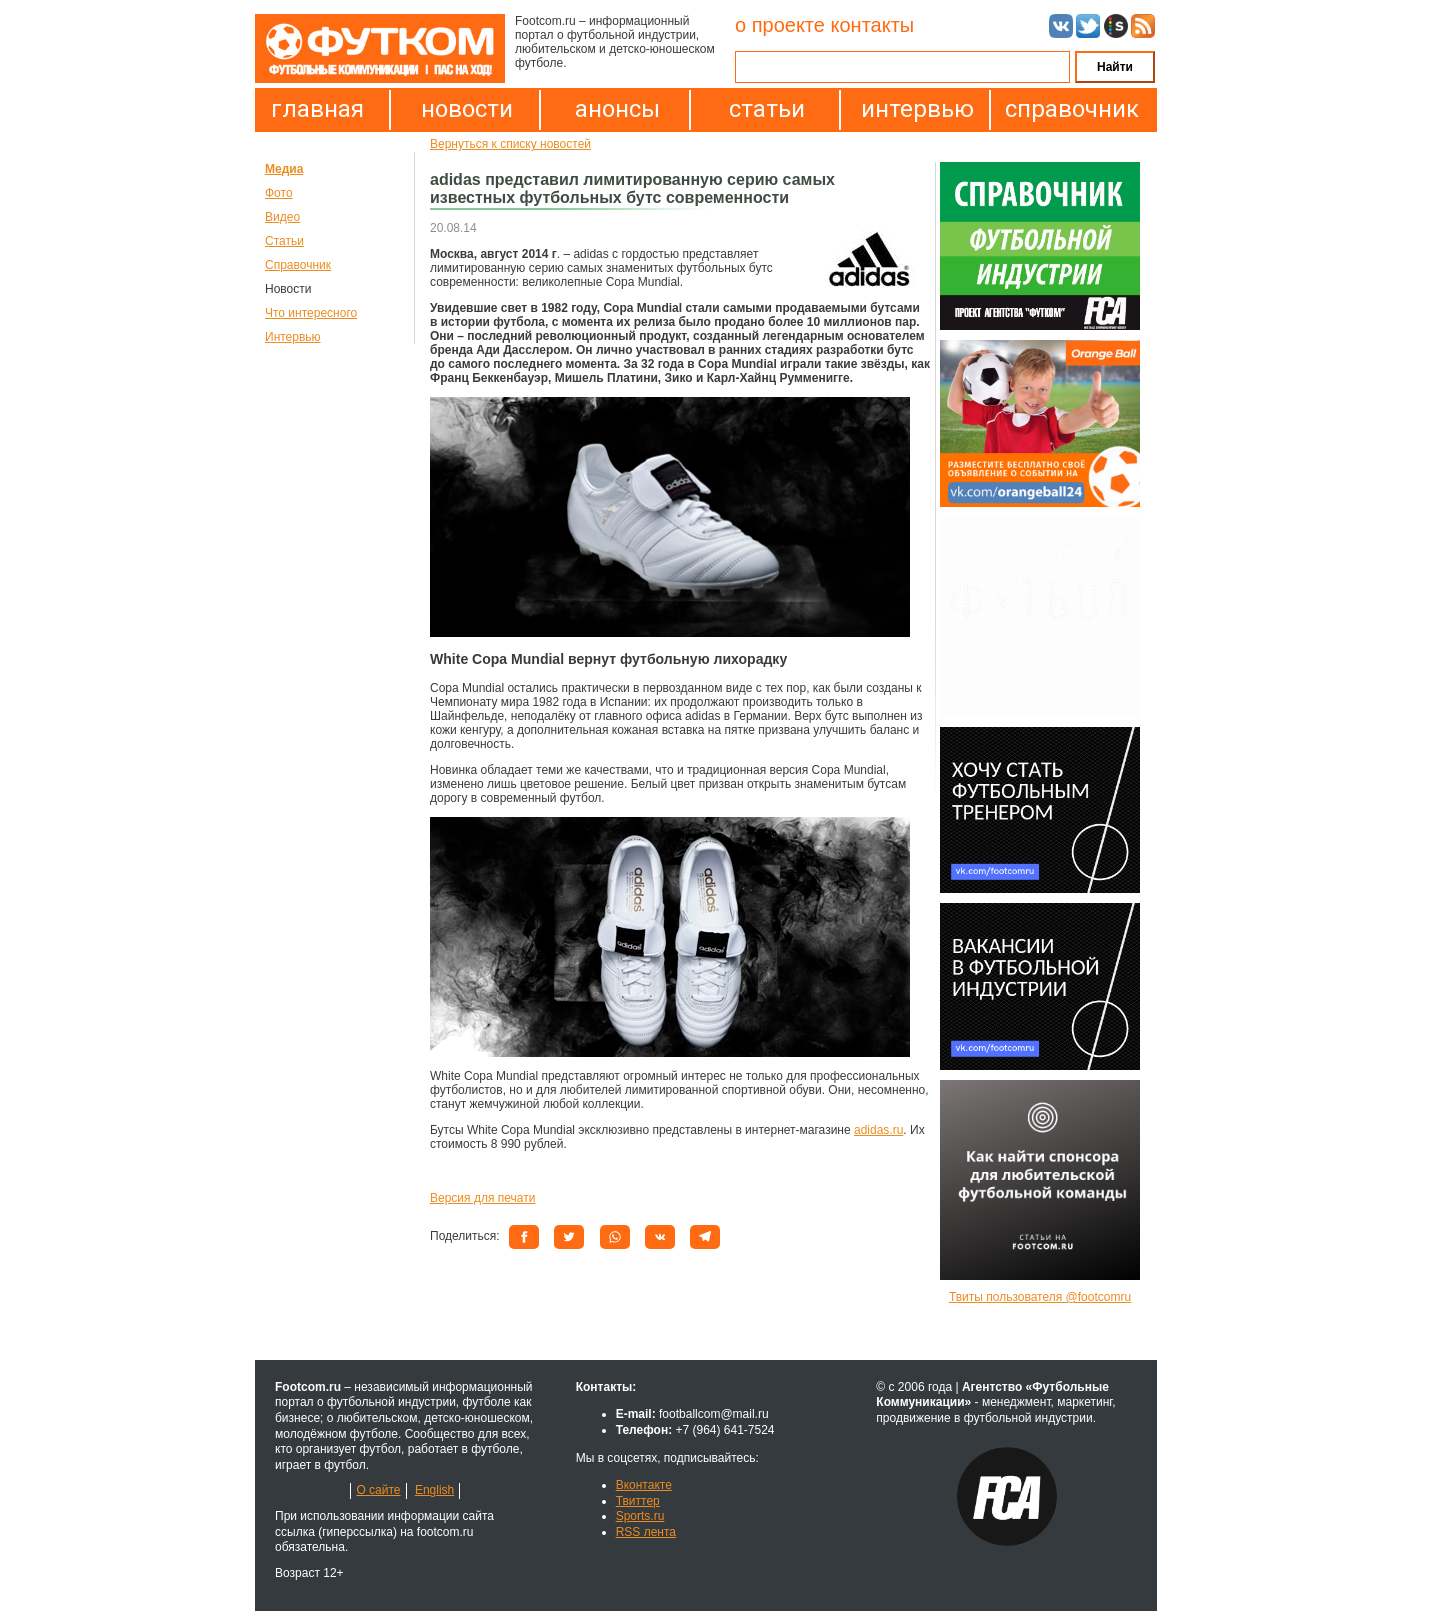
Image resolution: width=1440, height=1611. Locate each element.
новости (467, 109)
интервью (917, 109)
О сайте (378, 1490)
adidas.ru (878, 1130)
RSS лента (646, 1532)
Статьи (284, 241)
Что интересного (311, 313)
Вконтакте (644, 1485)
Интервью (293, 337)
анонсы (617, 109)
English (434, 1490)
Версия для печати (482, 1198)
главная (317, 109)
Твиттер (638, 1501)
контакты (872, 25)
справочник (1067, 109)
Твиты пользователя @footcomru (1040, 1297)
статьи (767, 109)
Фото (279, 193)
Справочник (298, 265)
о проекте (780, 25)
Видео (282, 217)
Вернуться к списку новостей (510, 144)
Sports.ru (640, 1516)
